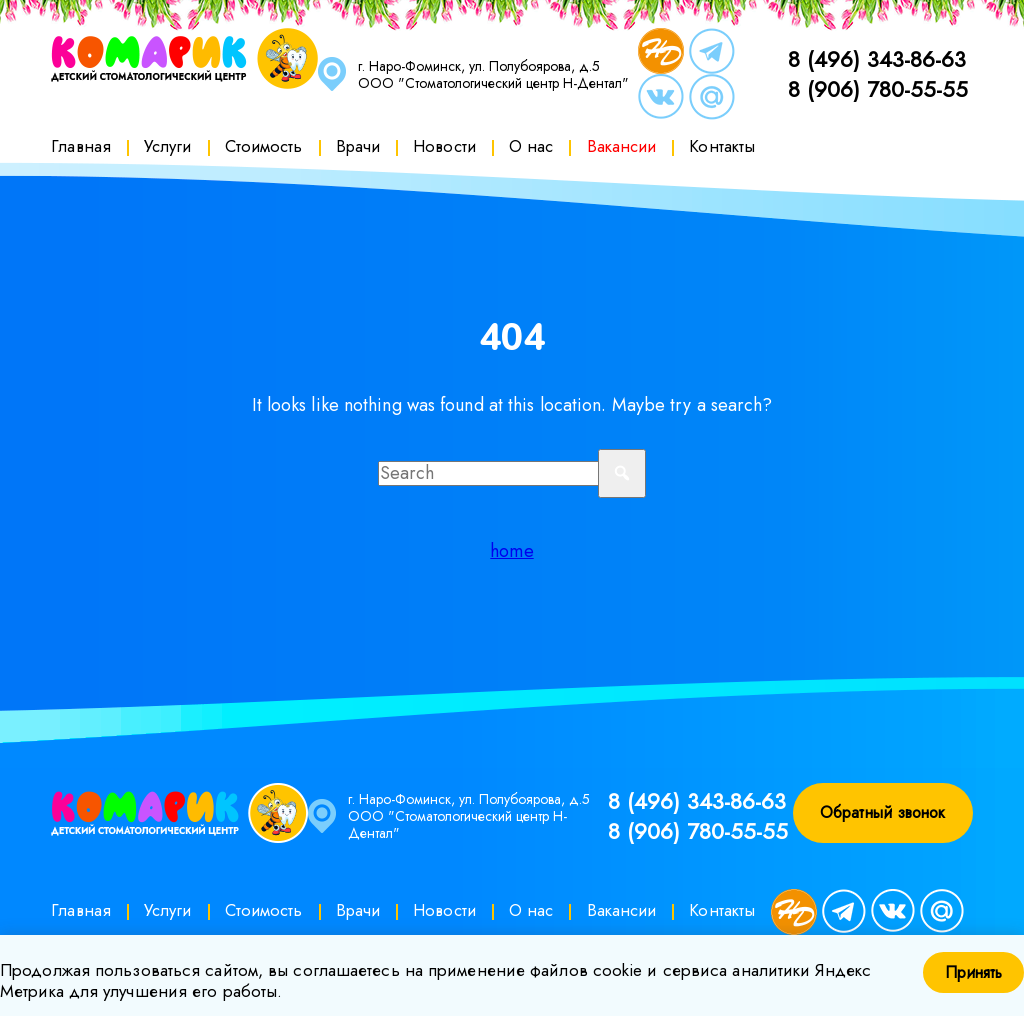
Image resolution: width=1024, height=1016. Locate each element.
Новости (444, 146)
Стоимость (264, 146)
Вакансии (622, 146)
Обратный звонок (883, 812)
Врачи (358, 146)
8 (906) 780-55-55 (878, 89)
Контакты (722, 146)
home (511, 551)
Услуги (168, 146)
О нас (531, 146)
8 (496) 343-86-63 (877, 59)
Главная (81, 146)
